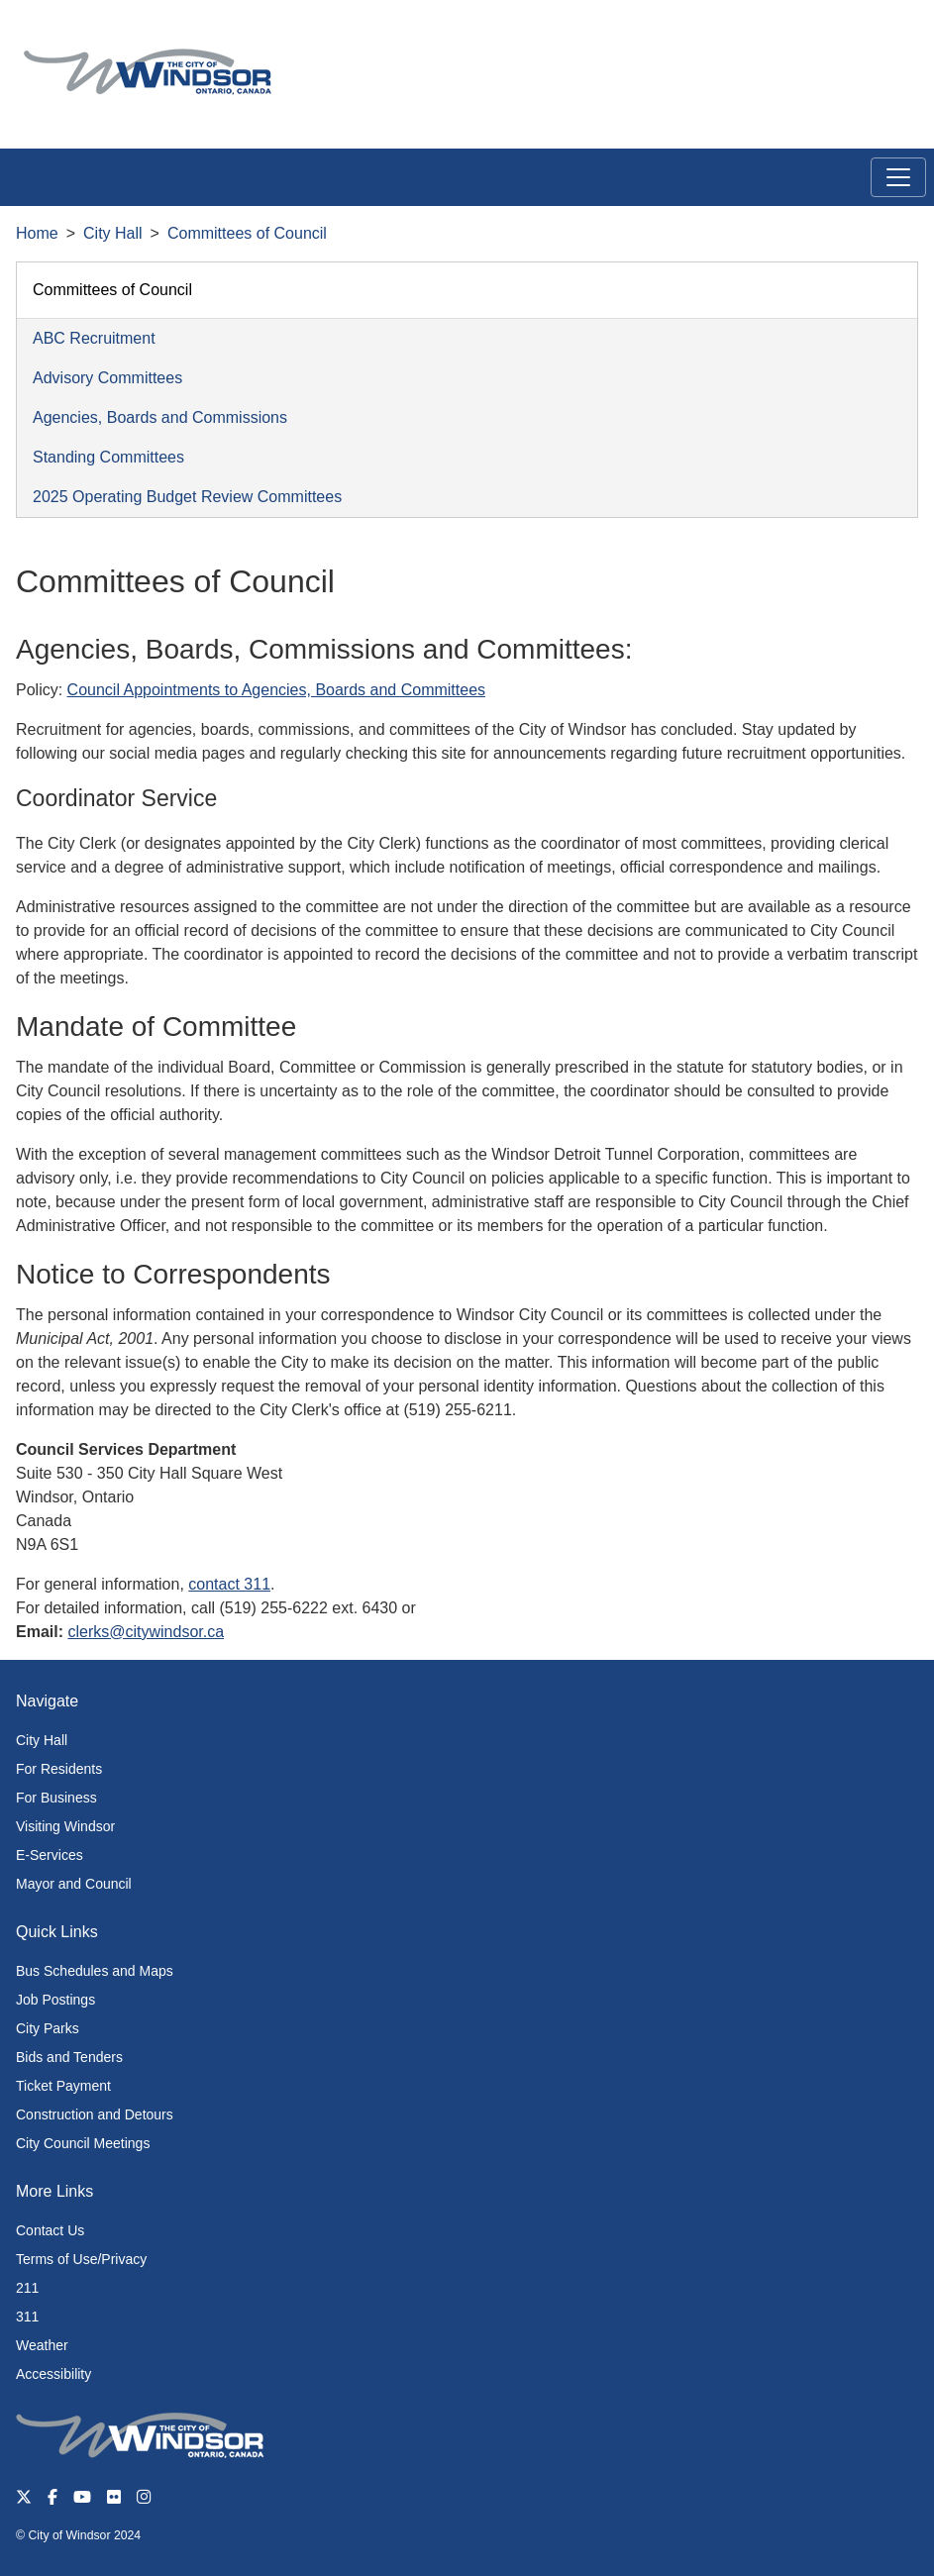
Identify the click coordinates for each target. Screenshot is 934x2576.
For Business (56, 1797)
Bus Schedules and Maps (94, 1971)
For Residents (59, 1769)
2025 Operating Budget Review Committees (187, 496)
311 (27, 2316)
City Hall (113, 233)
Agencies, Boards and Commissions (160, 417)
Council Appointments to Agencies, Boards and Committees (276, 689)
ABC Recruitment (94, 338)
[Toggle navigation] (898, 177)
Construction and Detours (94, 2114)
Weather (42, 2345)
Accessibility (53, 2374)
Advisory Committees (107, 377)
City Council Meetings (83, 2143)
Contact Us (50, 2230)
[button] (874, 36)
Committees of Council (247, 233)
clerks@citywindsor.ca (145, 1631)
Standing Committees (108, 457)
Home (37, 233)
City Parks (47, 2028)
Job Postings (55, 2000)
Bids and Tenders (69, 2057)
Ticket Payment (63, 2086)
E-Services (49, 1855)
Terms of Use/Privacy (81, 2259)
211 (27, 2288)
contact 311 (229, 1584)
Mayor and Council (74, 1884)
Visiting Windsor (65, 1826)
